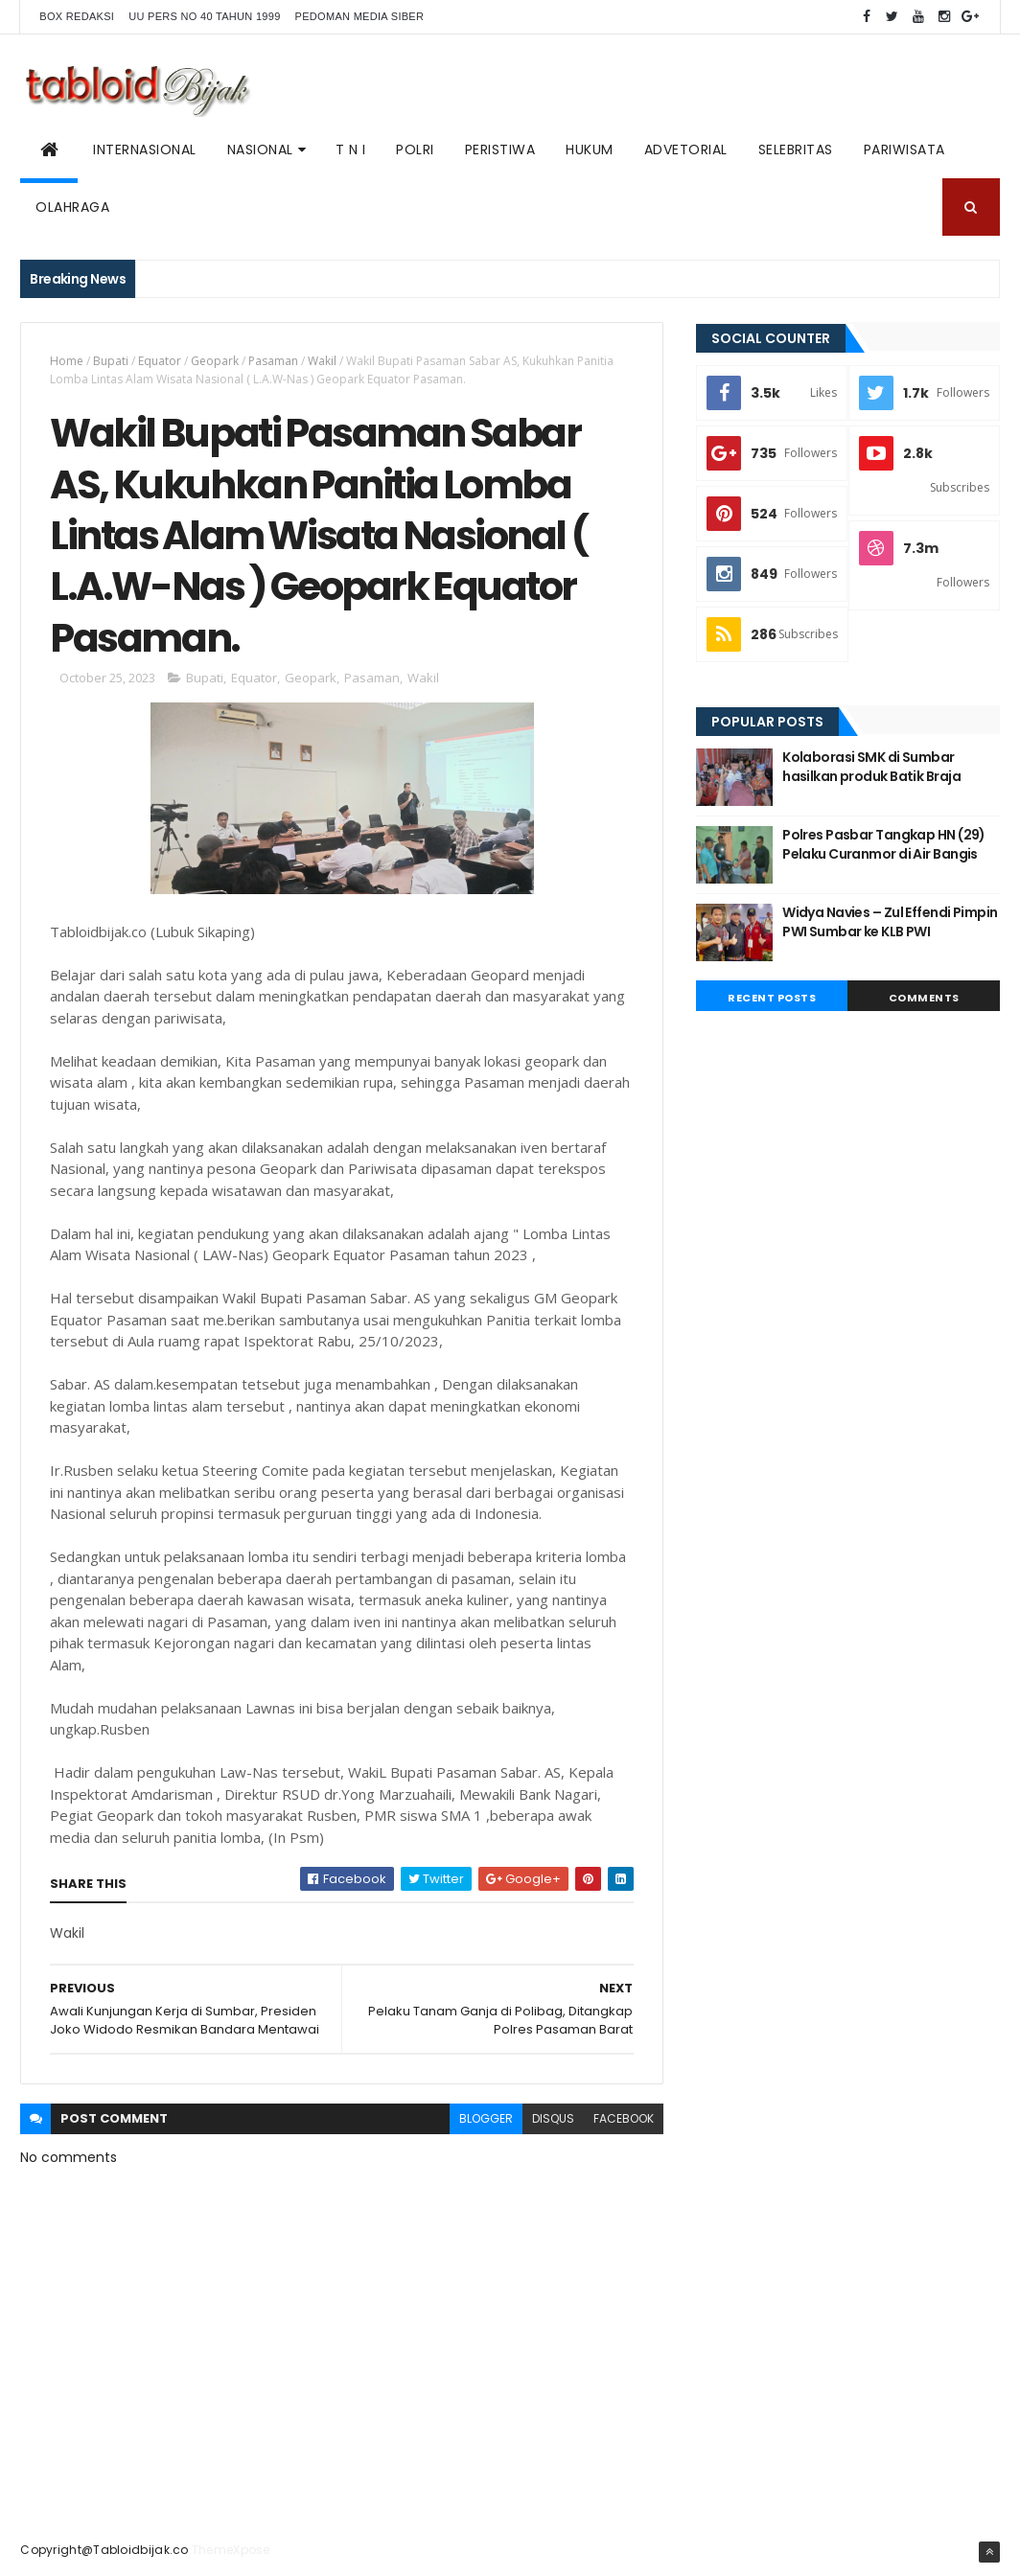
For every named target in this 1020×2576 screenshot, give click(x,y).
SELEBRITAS (795, 149)
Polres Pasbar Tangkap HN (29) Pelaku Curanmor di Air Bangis (883, 844)
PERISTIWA (500, 149)
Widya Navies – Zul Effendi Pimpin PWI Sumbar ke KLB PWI (890, 922)
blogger (486, 2118)
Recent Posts (772, 997)
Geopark (215, 361)
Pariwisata (904, 149)
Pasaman (273, 361)
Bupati (110, 361)
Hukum (590, 149)
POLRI (415, 149)
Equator (159, 361)
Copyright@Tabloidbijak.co (104, 2550)
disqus (553, 2118)
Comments (924, 997)
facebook (623, 2118)
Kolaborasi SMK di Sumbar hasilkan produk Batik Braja (871, 767)
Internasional (145, 149)
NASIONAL (260, 149)
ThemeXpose (231, 2550)
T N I (351, 149)
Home (66, 361)
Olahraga (72, 207)
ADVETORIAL (686, 149)
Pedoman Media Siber (360, 16)
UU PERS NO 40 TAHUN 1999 (204, 16)
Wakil (322, 361)
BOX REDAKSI (76, 16)
